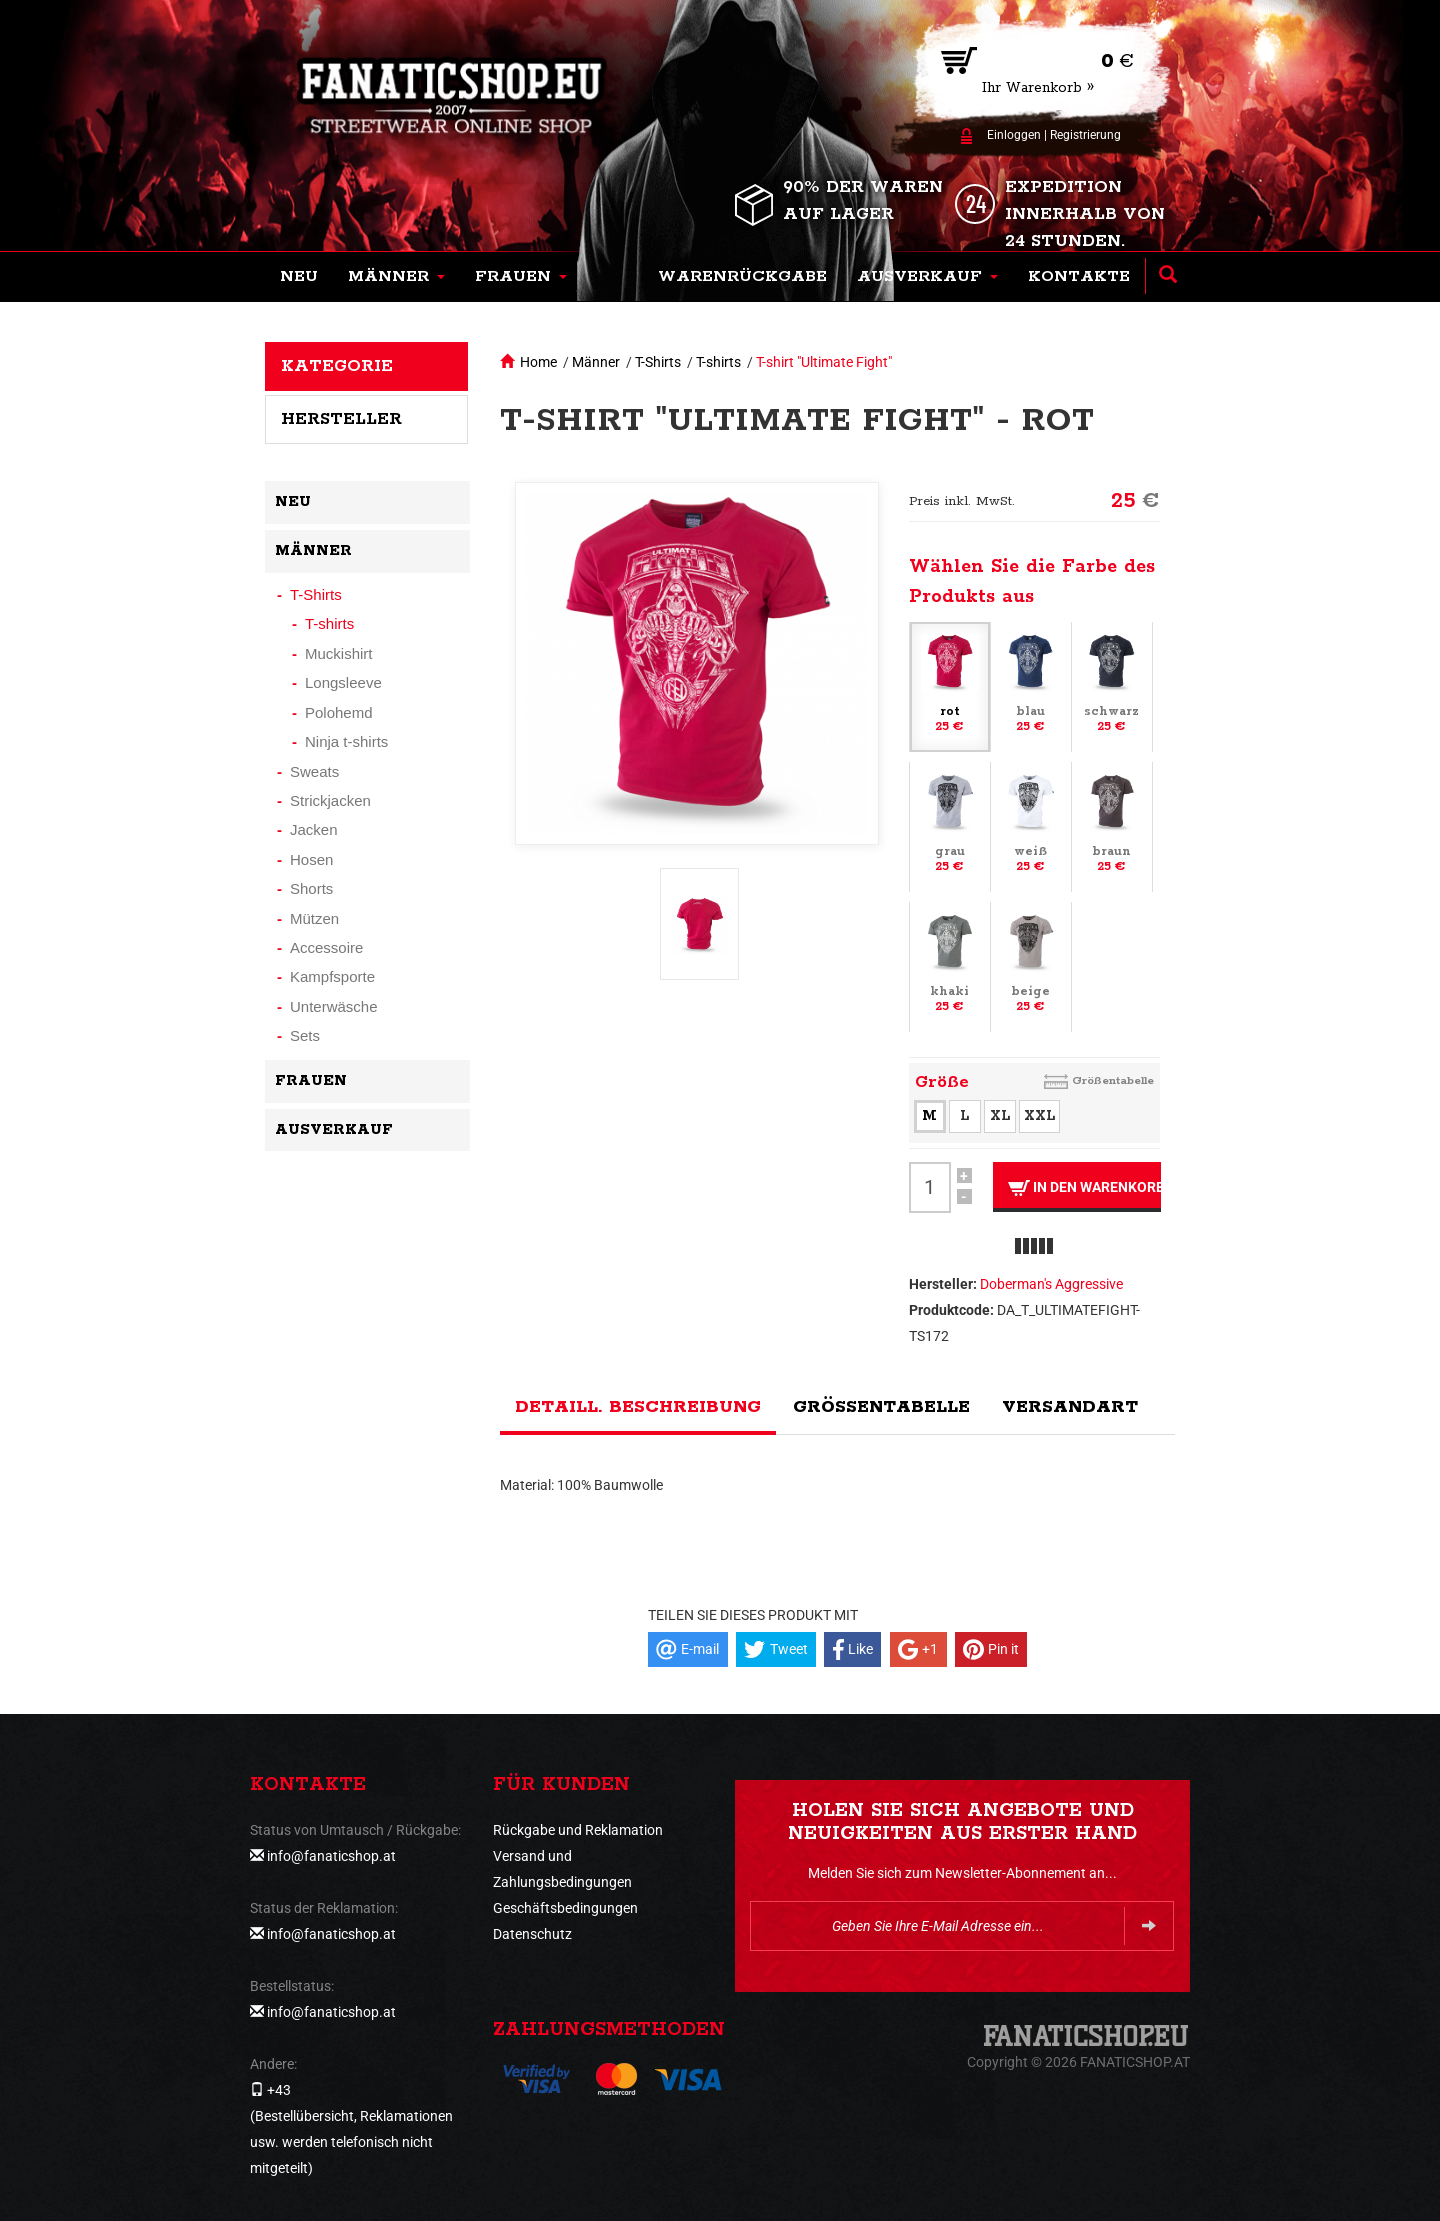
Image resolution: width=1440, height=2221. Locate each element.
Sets (305, 1035)
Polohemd (339, 712)
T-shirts (718, 362)
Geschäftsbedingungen (565, 1908)
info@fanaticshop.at (331, 1856)
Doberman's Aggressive (1051, 1284)
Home (538, 362)
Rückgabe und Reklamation (578, 1830)
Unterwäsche (334, 1006)
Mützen (314, 918)
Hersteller (341, 419)
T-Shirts (658, 362)
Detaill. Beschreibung (638, 1407)
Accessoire (326, 947)
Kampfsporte (332, 976)
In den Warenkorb (1084, 1187)
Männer (596, 362)
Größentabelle (1113, 1080)
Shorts (311, 888)
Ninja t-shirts (346, 741)
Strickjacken (330, 800)
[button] (396, 277)
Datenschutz (532, 1934)
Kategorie (337, 366)
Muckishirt (339, 653)
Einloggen (1014, 135)
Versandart (1070, 1407)
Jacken (314, 829)
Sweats (314, 771)
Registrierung (1085, 135)
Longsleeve (343, 682)
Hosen (311, 859)
